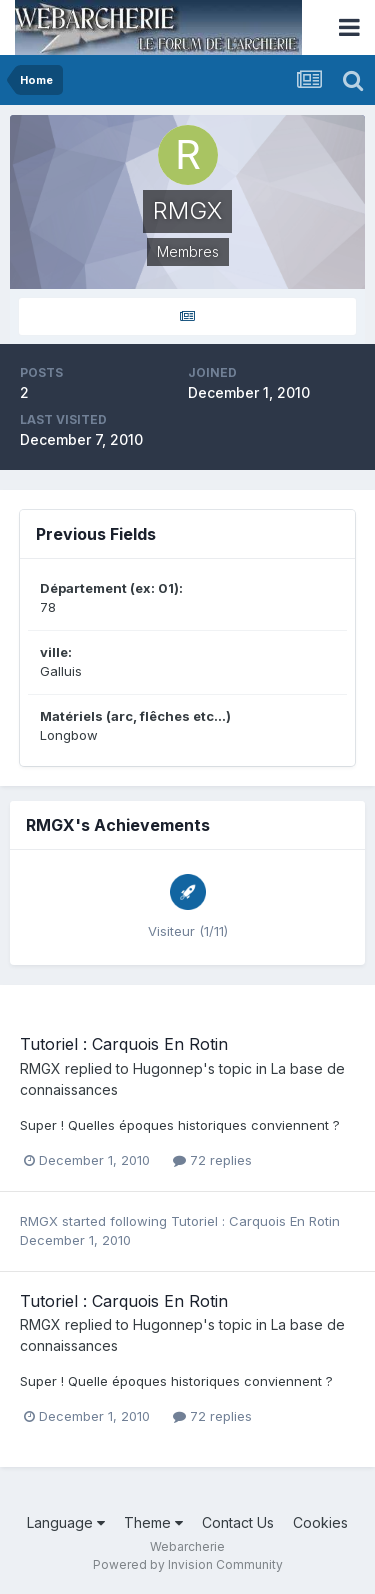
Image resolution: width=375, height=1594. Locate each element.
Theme (153, 1522)
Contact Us (238, 1522)
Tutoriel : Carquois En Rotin (124, 1044)
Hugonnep (168, 1068)
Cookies (320, 1522)
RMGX (40, 1068)
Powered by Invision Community (188, 1564)
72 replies (212, 1160)
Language (66, 1522)
